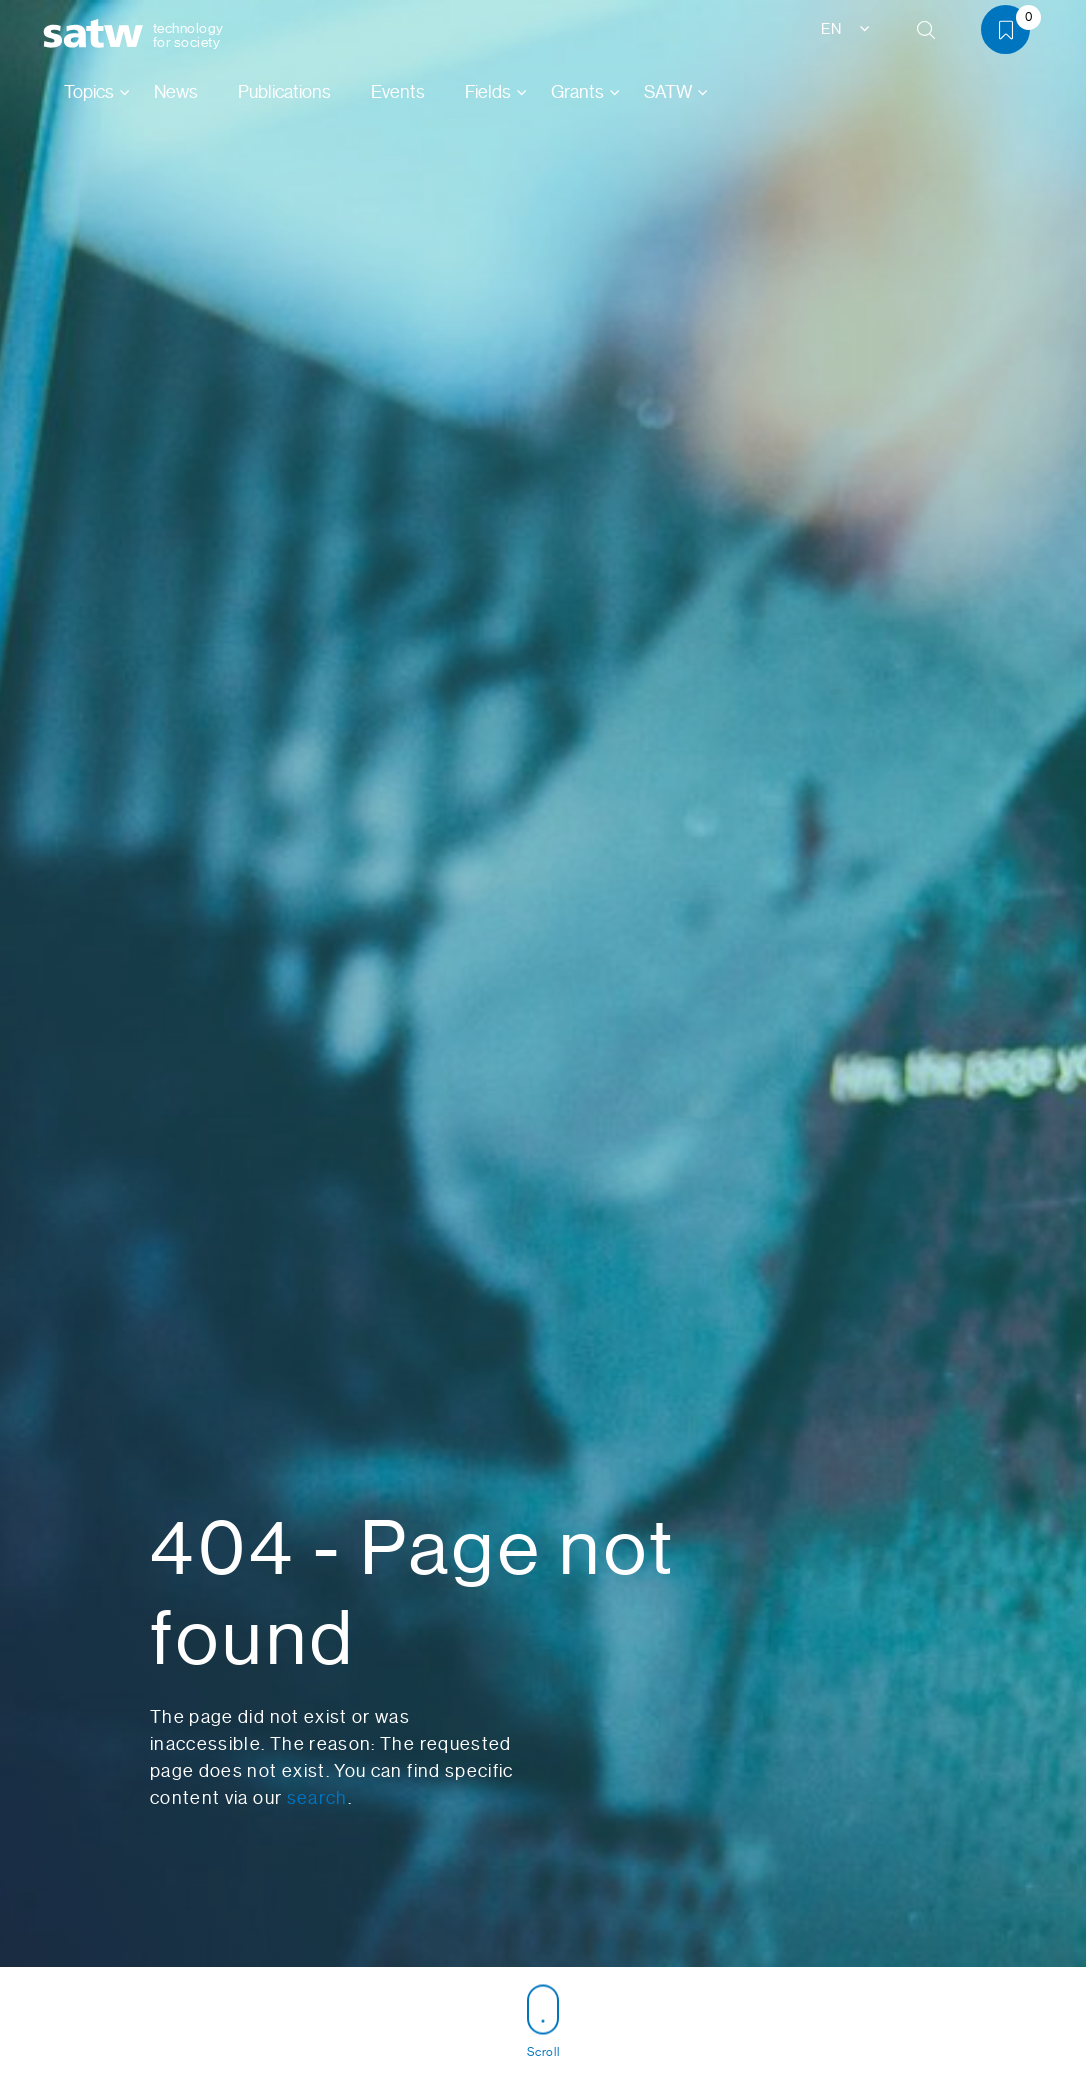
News (176, 92)
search (317, 1798)
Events (398, 92)
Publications (284, 92)
